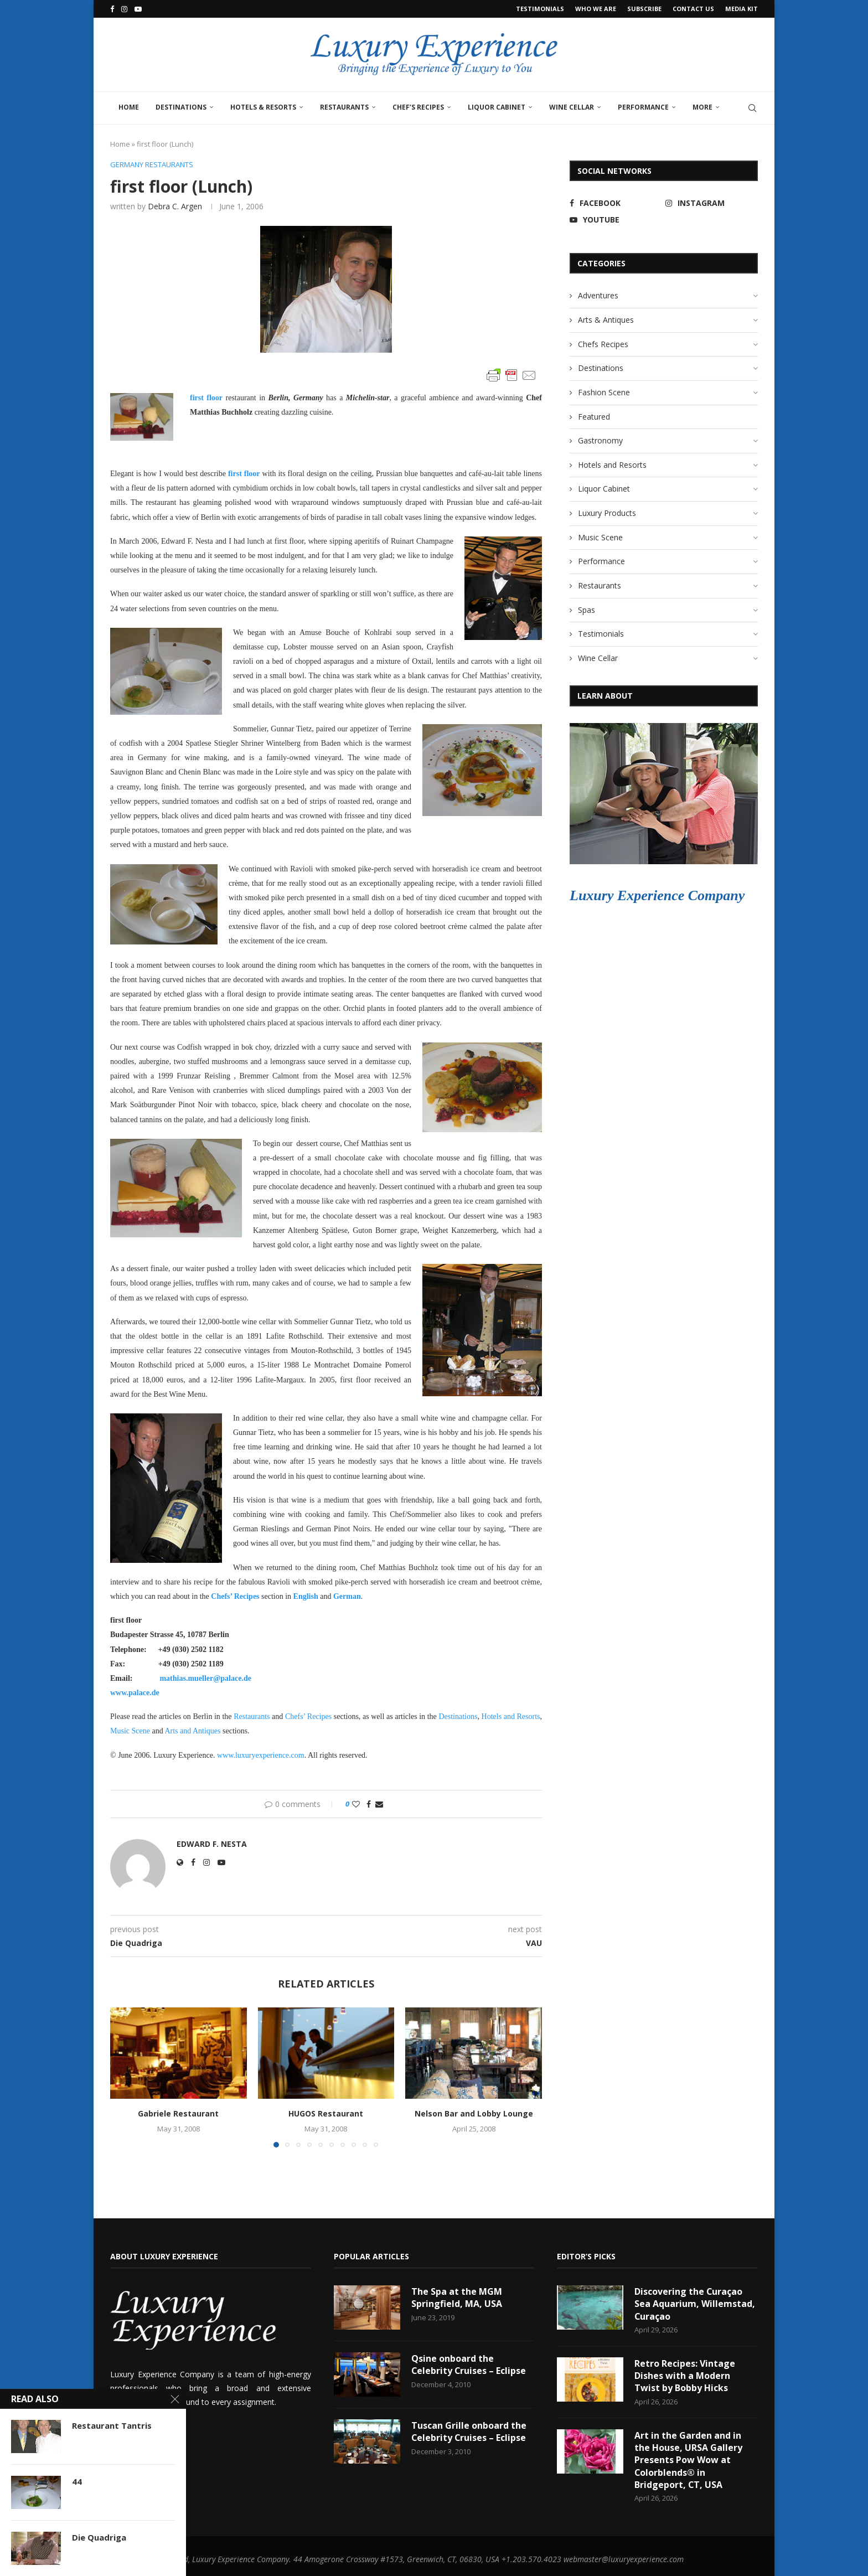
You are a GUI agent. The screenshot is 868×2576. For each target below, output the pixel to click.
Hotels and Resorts (511, 1716)
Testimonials (540, 8)
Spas (586, 610)
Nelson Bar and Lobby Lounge (474, 2113)
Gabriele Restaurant (178, 2113)
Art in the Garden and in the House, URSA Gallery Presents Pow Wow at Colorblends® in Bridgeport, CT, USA (688, 2460)
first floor (206, 398)
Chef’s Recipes (418, 107)
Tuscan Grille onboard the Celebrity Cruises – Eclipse (469, 2431)
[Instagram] (124, 9)
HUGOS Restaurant (325, 2113)
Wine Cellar (571, 107)
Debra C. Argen (175, 206)
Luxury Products (607, 513)
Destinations (181, 107)
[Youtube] (138, 9)
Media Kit (741, 8)
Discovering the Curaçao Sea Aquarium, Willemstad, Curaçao (694, 2303)
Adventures (598, 295)
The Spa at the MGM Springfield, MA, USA (456, 2297)
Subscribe (644, 8)
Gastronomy (600, 440)
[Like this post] (356, 1804)
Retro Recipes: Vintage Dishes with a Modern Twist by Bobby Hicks (684, 2375)
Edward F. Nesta (212, 1844)
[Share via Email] (379, 1804)
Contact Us (693, 8)
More (702, 107)
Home (128, 107)
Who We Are (595, 8)
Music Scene (600, 537)
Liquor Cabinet (496, 107)
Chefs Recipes (603, 344)
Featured (594, 416)
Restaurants (344, 107)
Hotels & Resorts (263, 107)
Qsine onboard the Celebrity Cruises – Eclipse (469, 2364)
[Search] (752, 108)
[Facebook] (112, 9)
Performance (643, 107)
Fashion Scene (604, 392)
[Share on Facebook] (368, 1804)
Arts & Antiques (606, 319)
